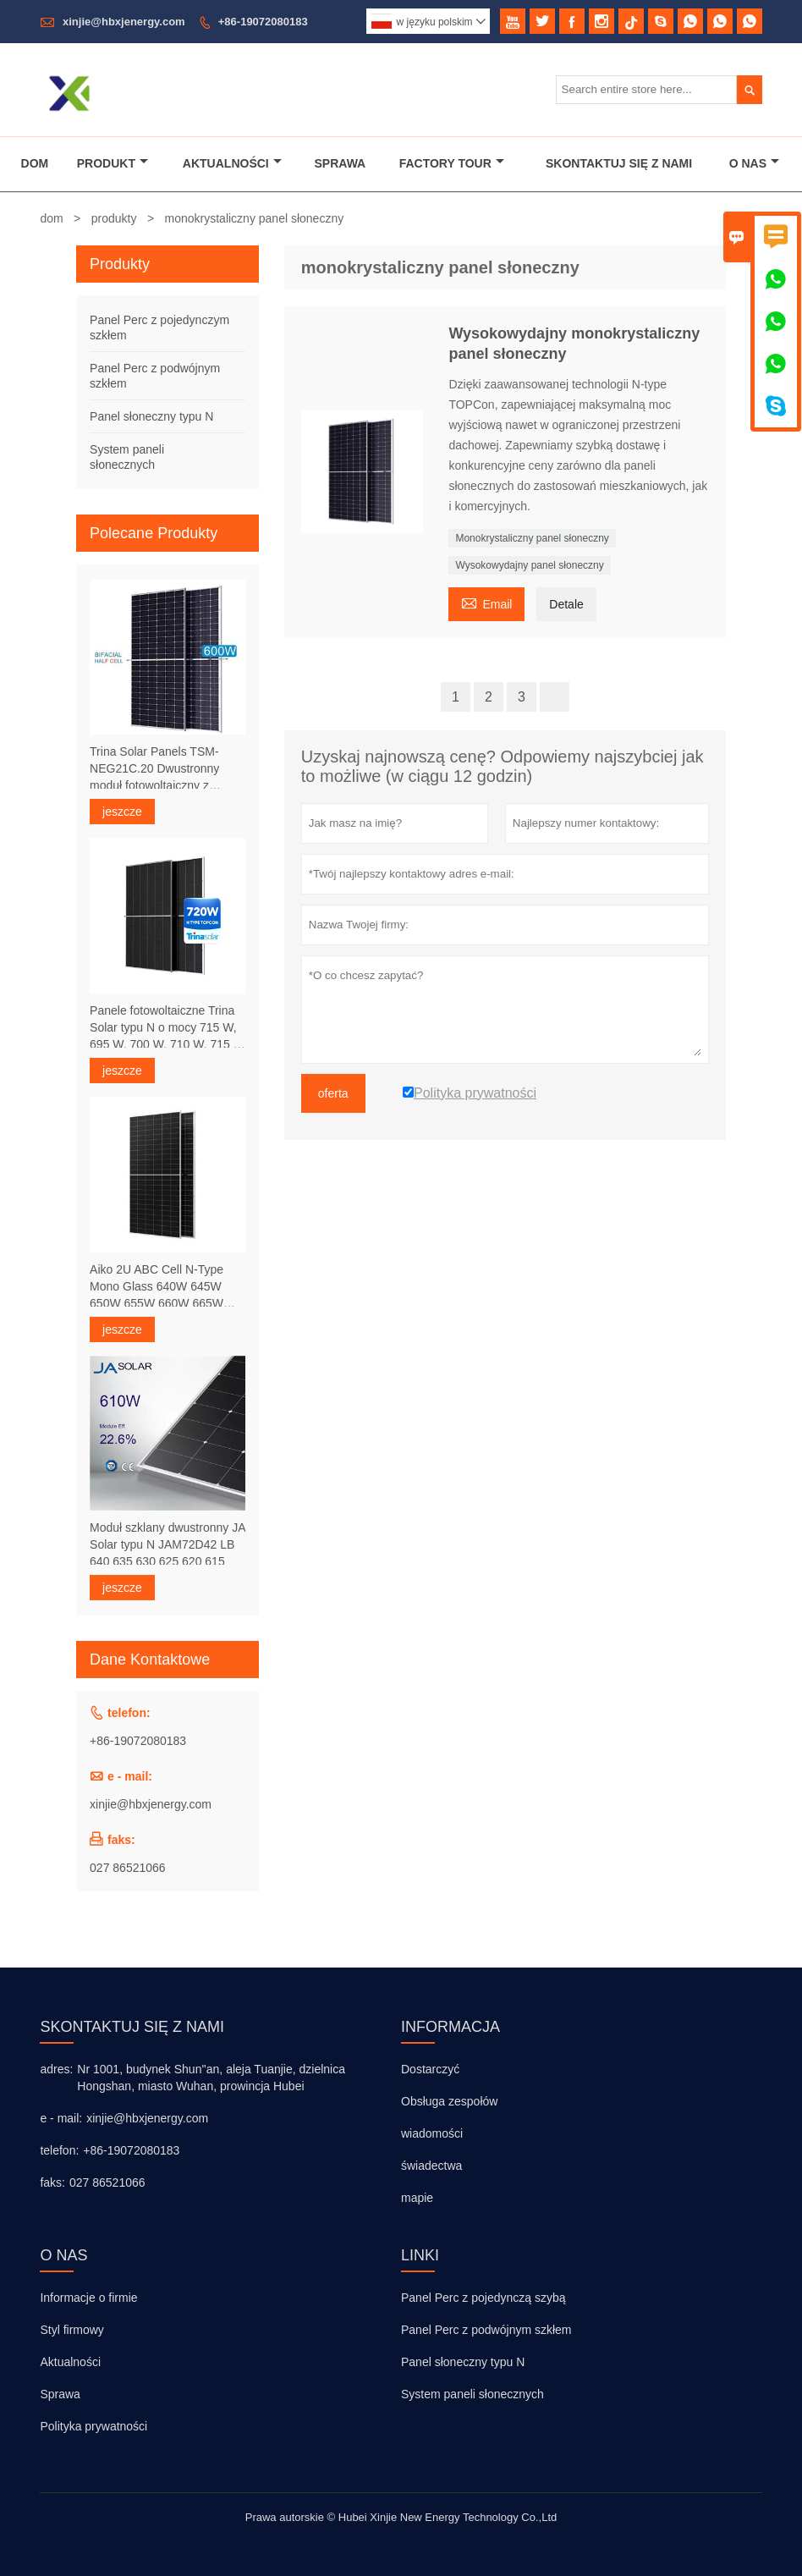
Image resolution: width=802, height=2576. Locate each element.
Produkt (112, 163)
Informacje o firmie (88, 2297)
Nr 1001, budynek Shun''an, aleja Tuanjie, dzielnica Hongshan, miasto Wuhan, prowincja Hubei (211, 2077)
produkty (114, 218)
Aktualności (232, 163)
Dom (35, 163)
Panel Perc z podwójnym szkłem (486, 2330)
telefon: (59, 2150)
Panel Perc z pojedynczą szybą (483, 2297)
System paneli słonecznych (472, 2394)
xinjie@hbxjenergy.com (124, 21)
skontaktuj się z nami (132, 2026)
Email (486, 602)
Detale (566, 604)
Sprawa (340, 163)
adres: (56, 2069)
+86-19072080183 (263, 21)
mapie (417, 2197)
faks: (52, 2182)
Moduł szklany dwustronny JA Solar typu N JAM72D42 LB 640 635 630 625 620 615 (167, 1544)
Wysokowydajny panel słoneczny (529, 565)
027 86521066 (128, 1867)
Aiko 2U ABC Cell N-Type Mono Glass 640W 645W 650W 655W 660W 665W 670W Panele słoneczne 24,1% (156, 1287)
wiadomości (432, 2133)
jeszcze (122, 811)
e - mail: (61, 2118)
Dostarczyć (430, 2069)
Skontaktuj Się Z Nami (619, 163)
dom (51, 218)
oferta (333, 1093)
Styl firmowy (71, 2330)
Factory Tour (451, 163)
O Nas (754, 163)
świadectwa (431, 2165)
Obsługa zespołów (449, 2101)
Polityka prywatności (93, 2426)
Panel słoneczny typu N (151, 416)
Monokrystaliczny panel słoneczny (531, 538)
